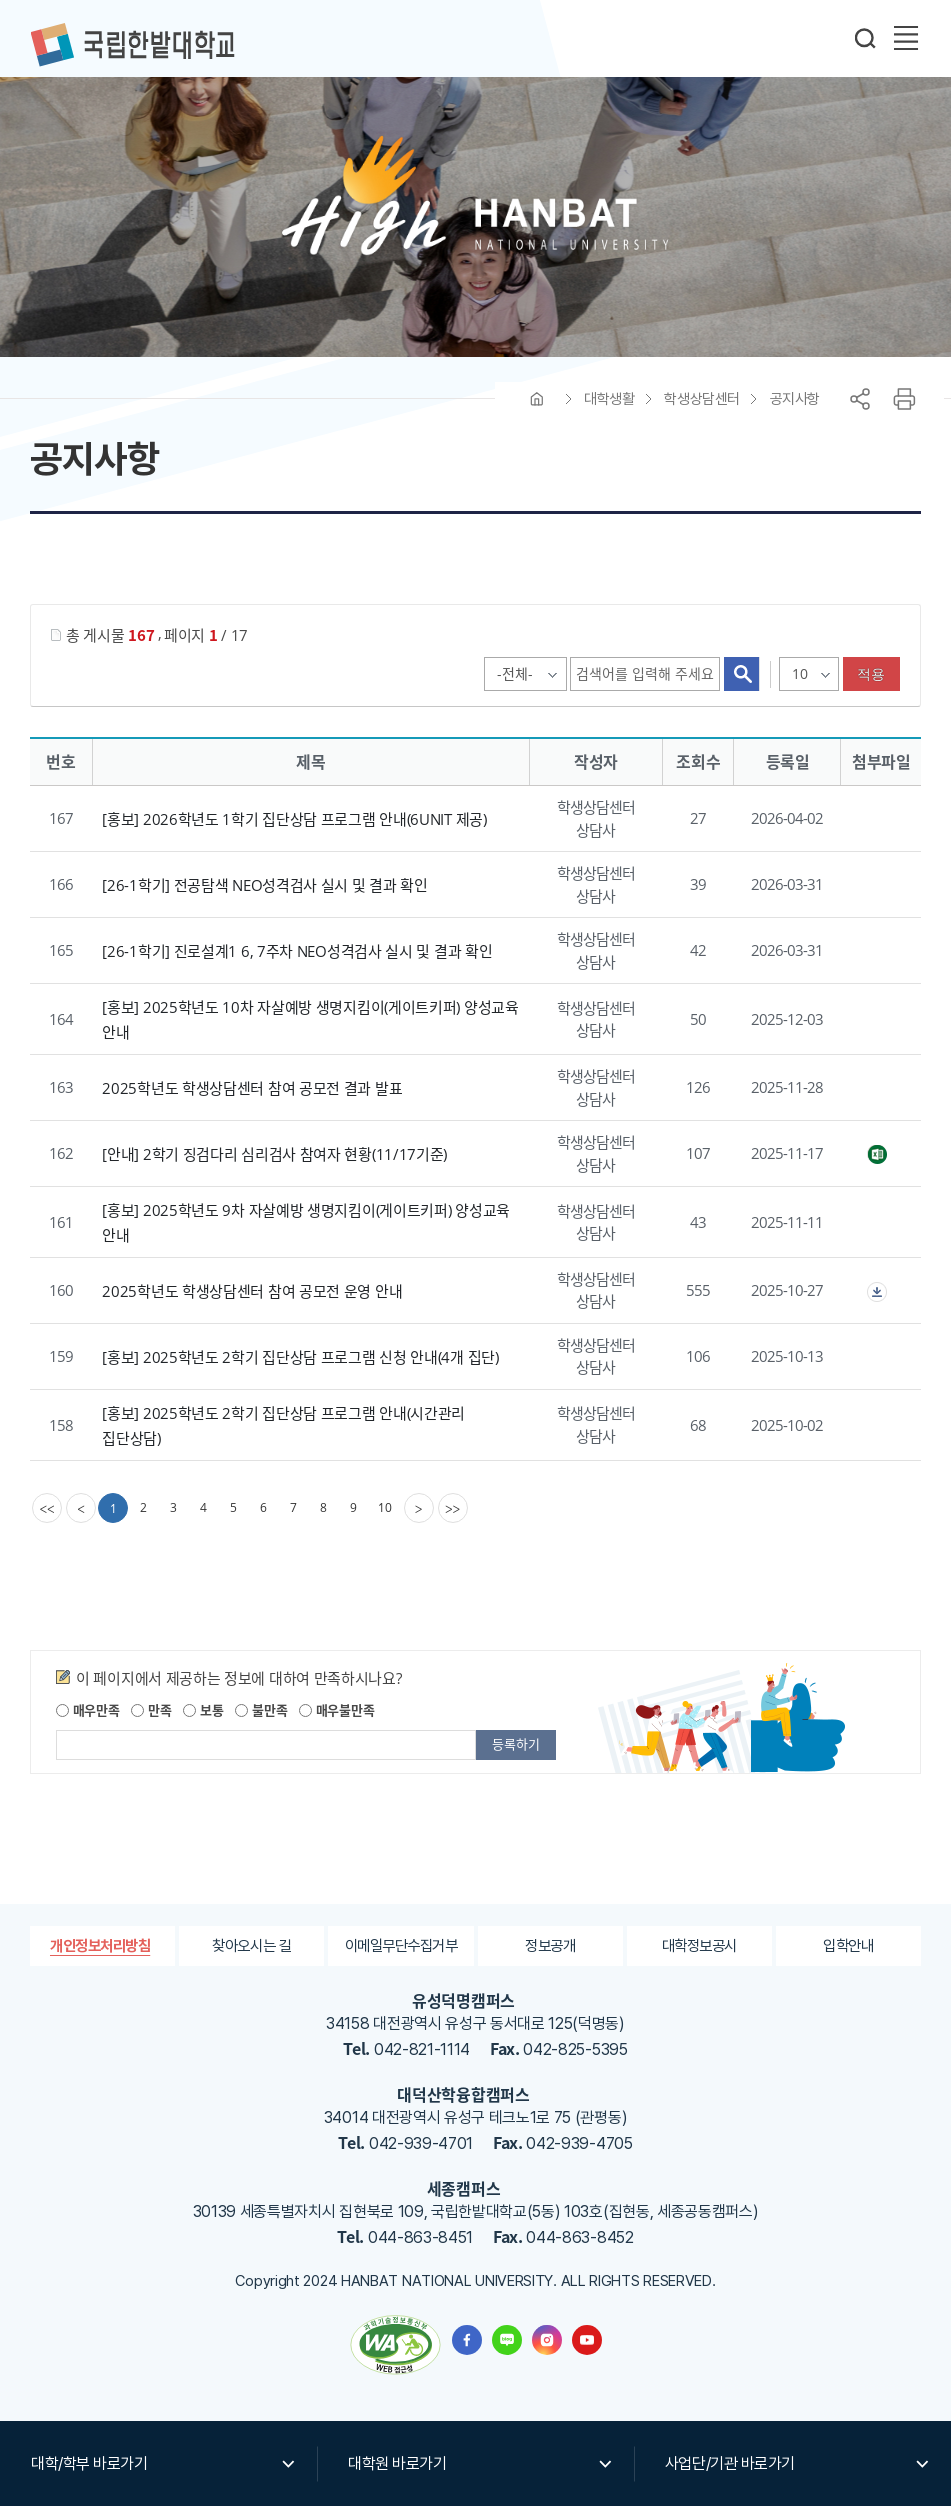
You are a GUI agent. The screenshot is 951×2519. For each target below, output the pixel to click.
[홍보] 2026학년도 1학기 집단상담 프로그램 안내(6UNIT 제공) (294, 832)
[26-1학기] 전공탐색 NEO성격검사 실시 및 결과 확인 (264, 898)
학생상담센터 (701, 412)
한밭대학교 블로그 (507, 2353)
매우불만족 (336, 1722)
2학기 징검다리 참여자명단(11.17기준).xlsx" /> (877, 1168)
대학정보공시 (699, 1958)
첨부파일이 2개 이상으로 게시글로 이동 (877, 1305)
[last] (455, 1521)
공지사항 (795, 412)
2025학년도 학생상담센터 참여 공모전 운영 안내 (252, 1304)
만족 (151, 1722)
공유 (860, 412)
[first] (47, 1521)
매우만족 (88, 1722)
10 (386, 1520)
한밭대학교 (132, 45)
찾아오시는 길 (252, 1958)
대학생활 (609, 412)
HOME (537, 412)
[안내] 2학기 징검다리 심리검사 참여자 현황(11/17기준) (274, 1167)
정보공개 (550, 1958)
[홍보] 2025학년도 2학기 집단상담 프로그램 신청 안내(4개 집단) (300, 1370)
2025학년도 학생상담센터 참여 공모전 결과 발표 (252, 1101)
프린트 (904, 412)
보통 (203, 1722)
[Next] (421, 1521)
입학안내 (848, 1958)
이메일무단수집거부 (400, 1958)
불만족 (261, 1722)
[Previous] (81, 1521)
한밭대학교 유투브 (587, 2353)
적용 (871, 687)
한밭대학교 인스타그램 (547, 2353)
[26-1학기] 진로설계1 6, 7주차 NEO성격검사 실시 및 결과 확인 (297, 964)
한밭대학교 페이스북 (467, 2353)
